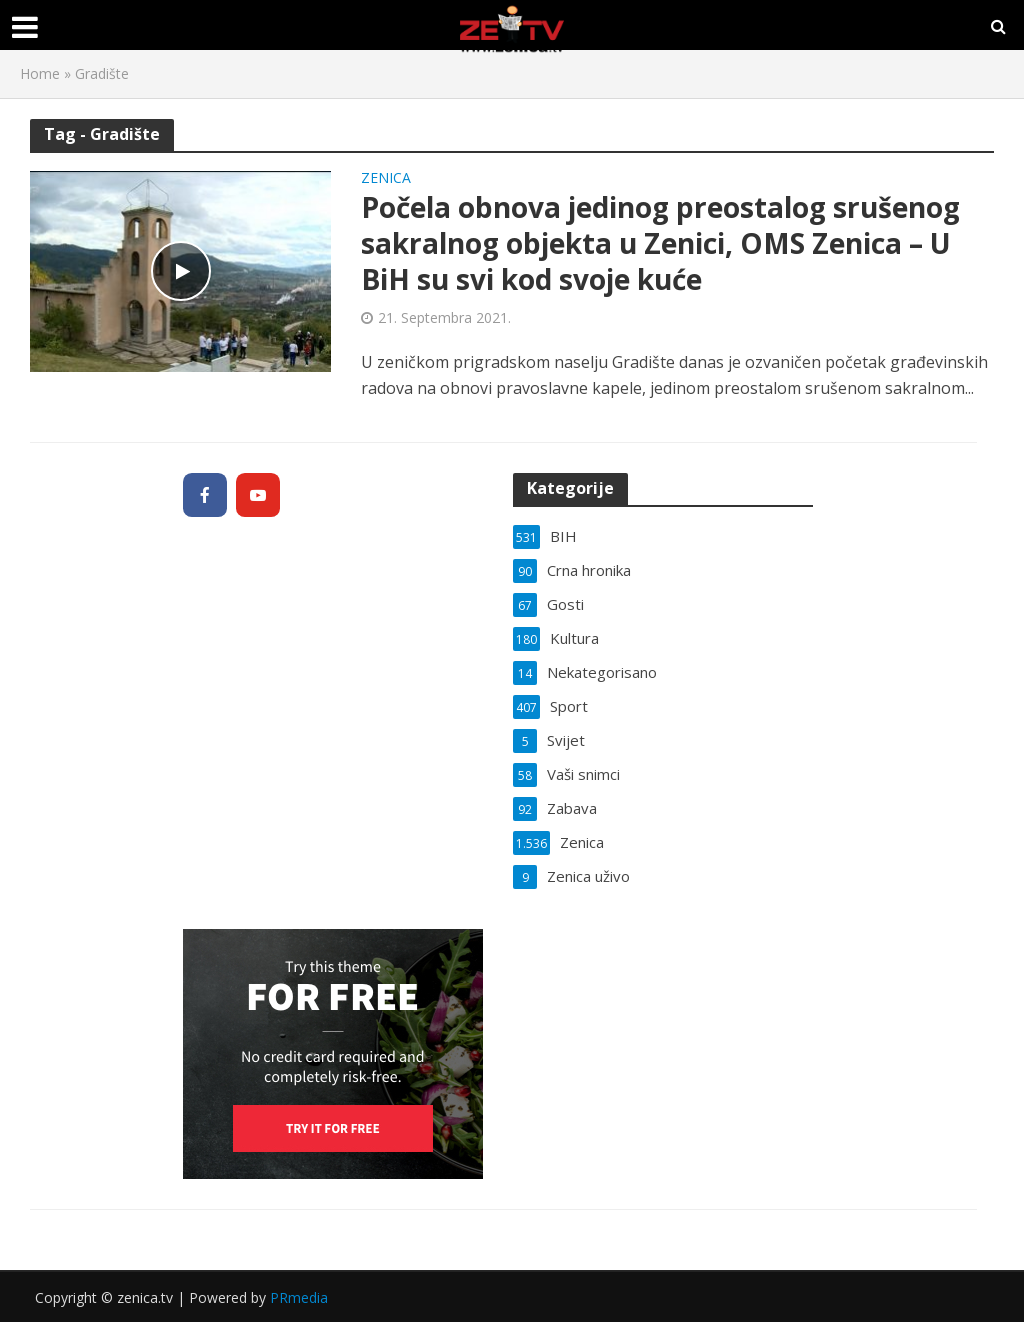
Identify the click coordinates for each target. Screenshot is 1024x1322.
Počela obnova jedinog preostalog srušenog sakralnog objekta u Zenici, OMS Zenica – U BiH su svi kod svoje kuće (660, 243)
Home (40, 73)
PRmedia (299, 1297)
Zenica (386, 179)
